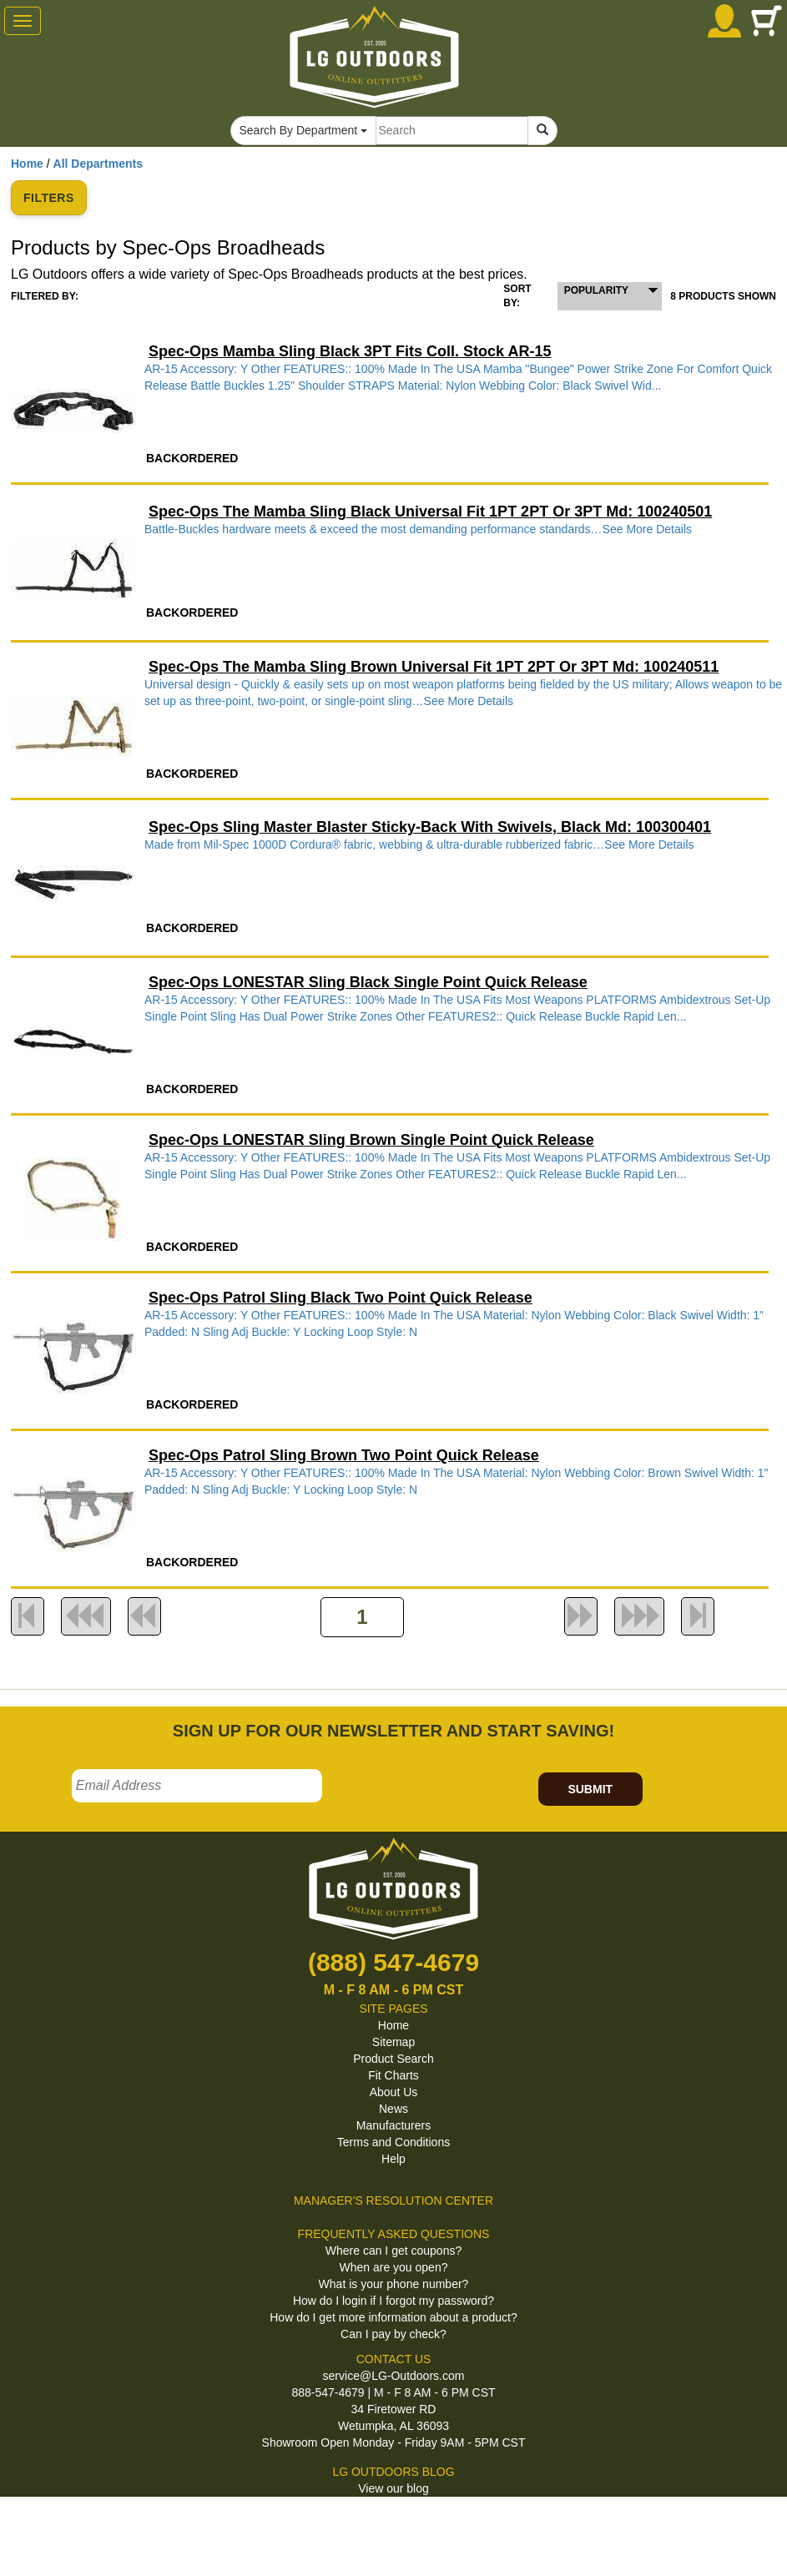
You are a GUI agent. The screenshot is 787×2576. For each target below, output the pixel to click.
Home (27, 163)
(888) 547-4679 (393, 1962)
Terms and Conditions (393, 2142)
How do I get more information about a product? (393, 2317)
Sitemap (393, 2042)
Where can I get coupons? (393, 2250)
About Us (394, 2092)
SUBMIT (590, 1789)
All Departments (98, 163)
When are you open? (394, 2267)
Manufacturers (393, 2125)
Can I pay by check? (393, 2334)
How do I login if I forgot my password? (393, 2300)
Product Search (393, 2058)
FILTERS (48, 197)
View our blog (393, 2488)
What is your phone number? (394, 2284)
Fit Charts (393, 2075)
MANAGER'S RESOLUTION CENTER (393, 2200)
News (393, 2108)
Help (393, 2158)
